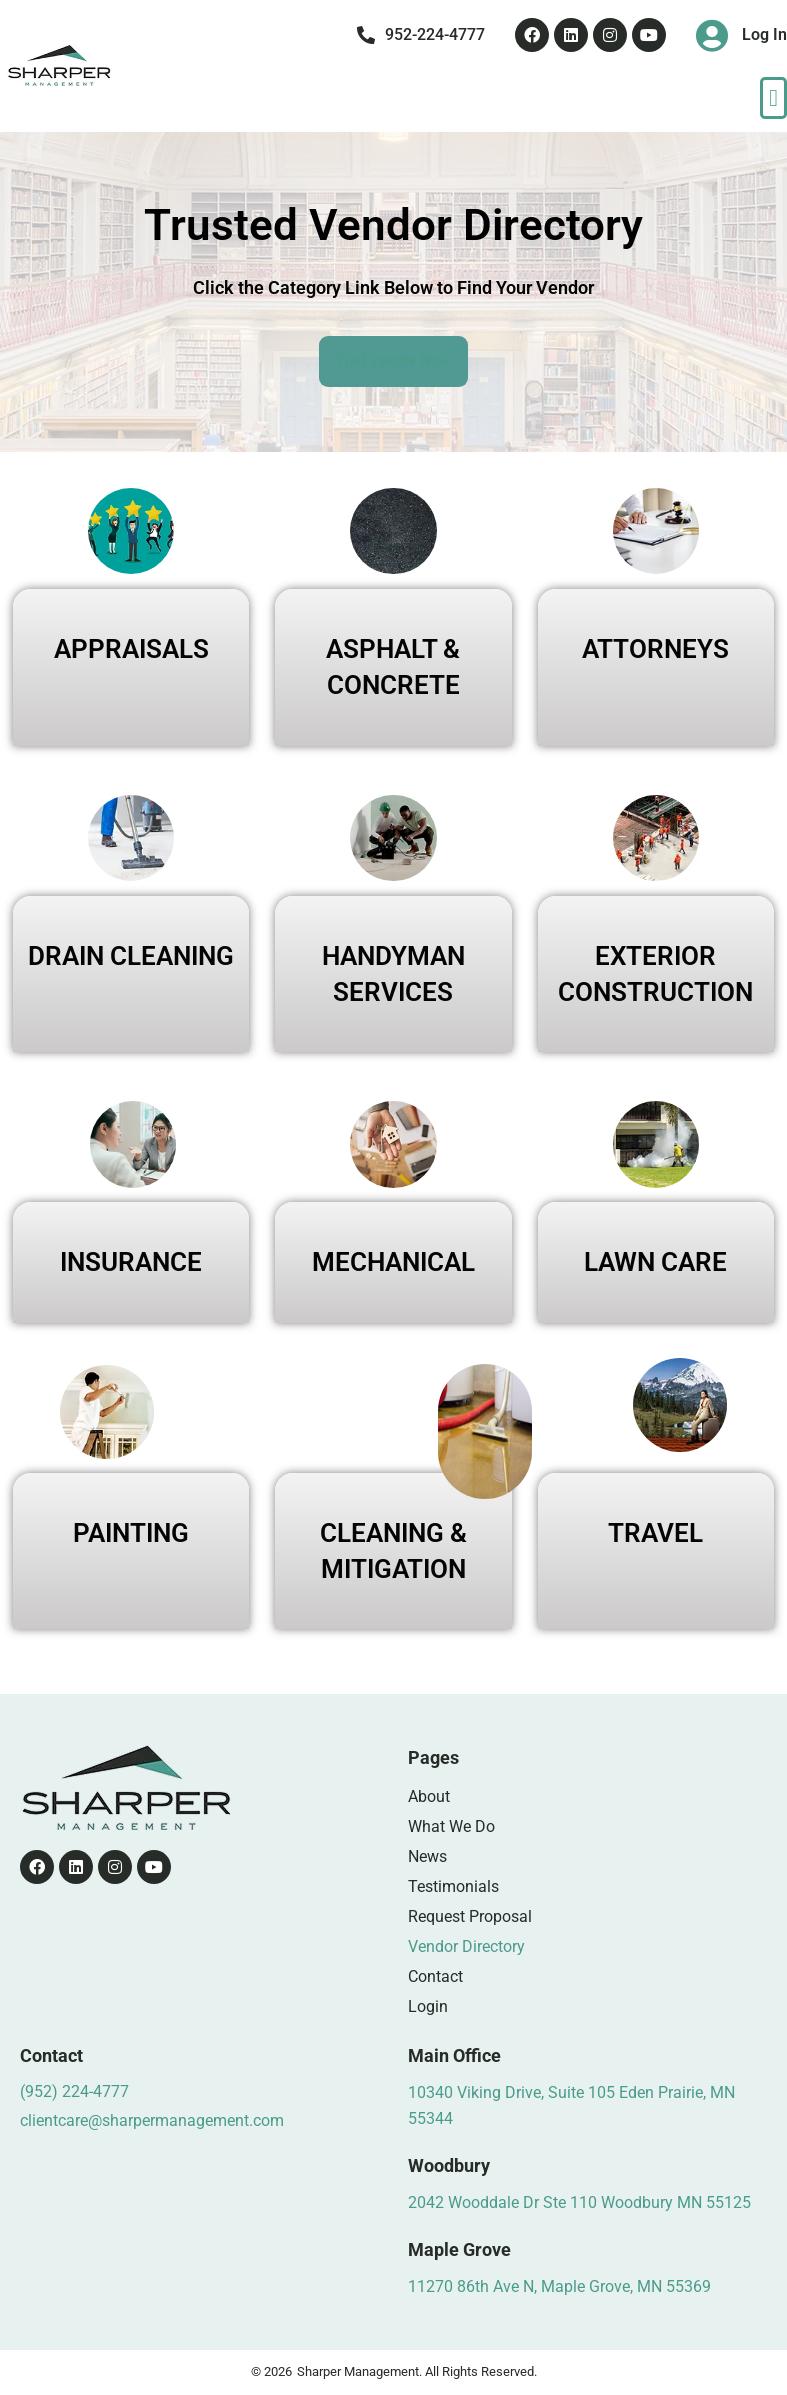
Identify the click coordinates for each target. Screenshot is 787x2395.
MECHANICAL (393, 1262)
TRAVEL (655, 1533)
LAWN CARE (655, 1262)
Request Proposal (470, 1916)
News (427, 1856)
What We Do (451, 1826)
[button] (773, 98)
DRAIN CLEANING (131, 956)
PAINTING (131, 1533)
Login (428, 2006)
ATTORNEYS (655, 649)
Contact (435, 1976)
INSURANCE (131, 1262)
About (429, 1796)
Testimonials (453, 1886)
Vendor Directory (466, 1946)
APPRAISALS (131, 649)
